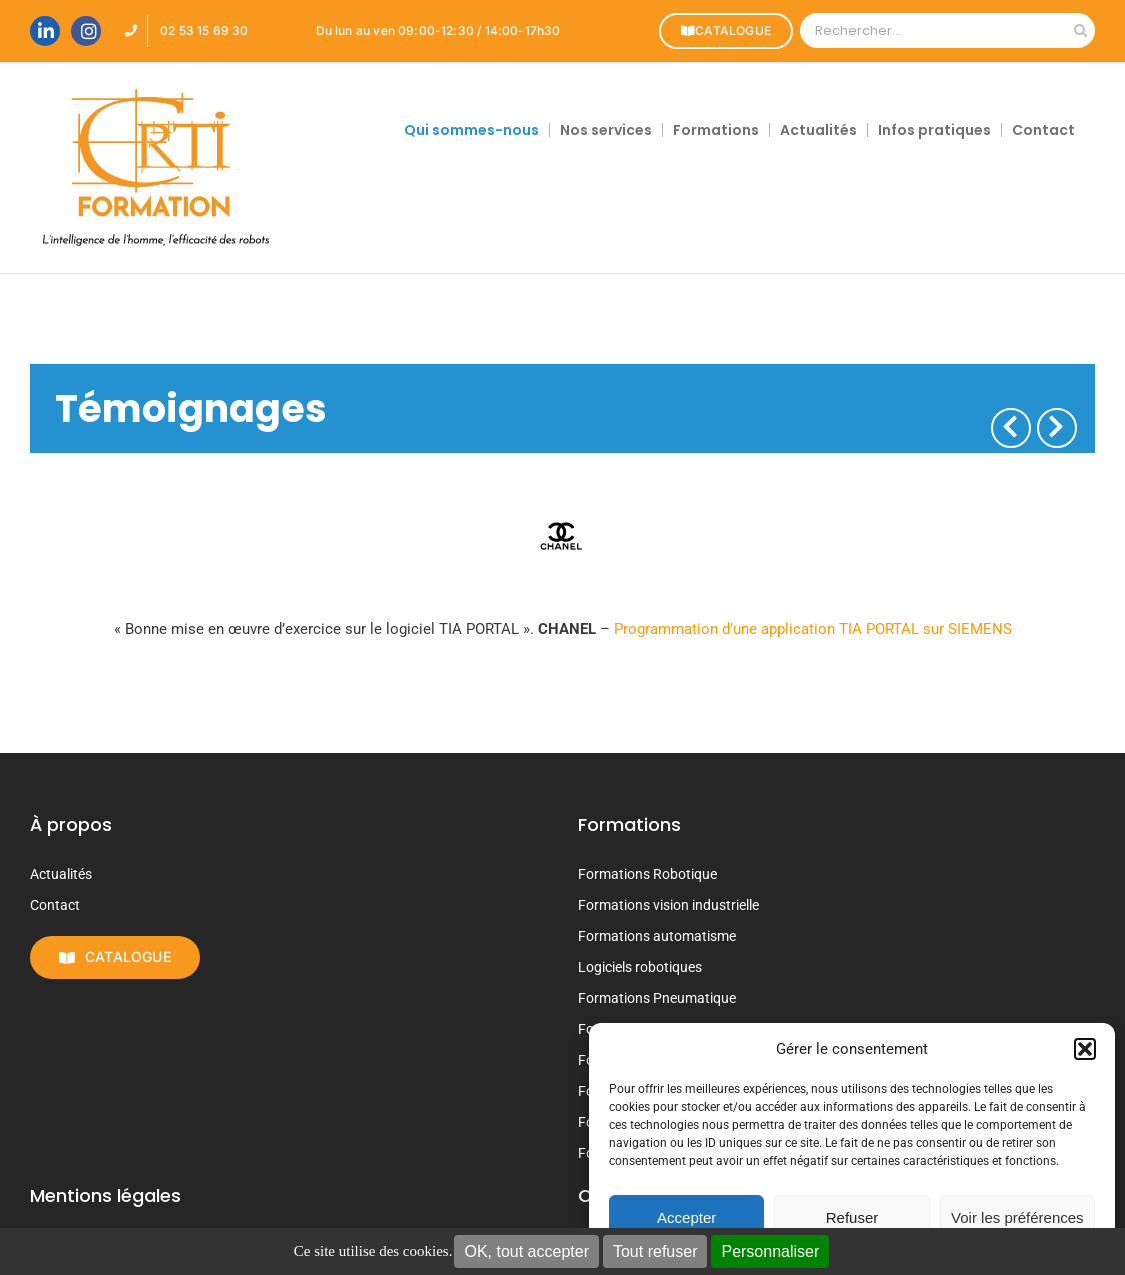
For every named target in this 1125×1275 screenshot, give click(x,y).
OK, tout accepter (526, 1251)
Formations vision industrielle (668, 905)
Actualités (61, 874)
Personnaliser (770, 1251)
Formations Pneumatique (657, 998)
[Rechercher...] (933, 30)
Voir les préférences (1017, 1217)
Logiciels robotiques (640, 967)
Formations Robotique (647, 874)
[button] (1085, 1049)
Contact (55, 905)
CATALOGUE (723, 30)
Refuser (852, 1217)
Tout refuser (655, 1251)
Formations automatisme (657, 936)
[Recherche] (1080, 30)
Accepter (686, 1217)
